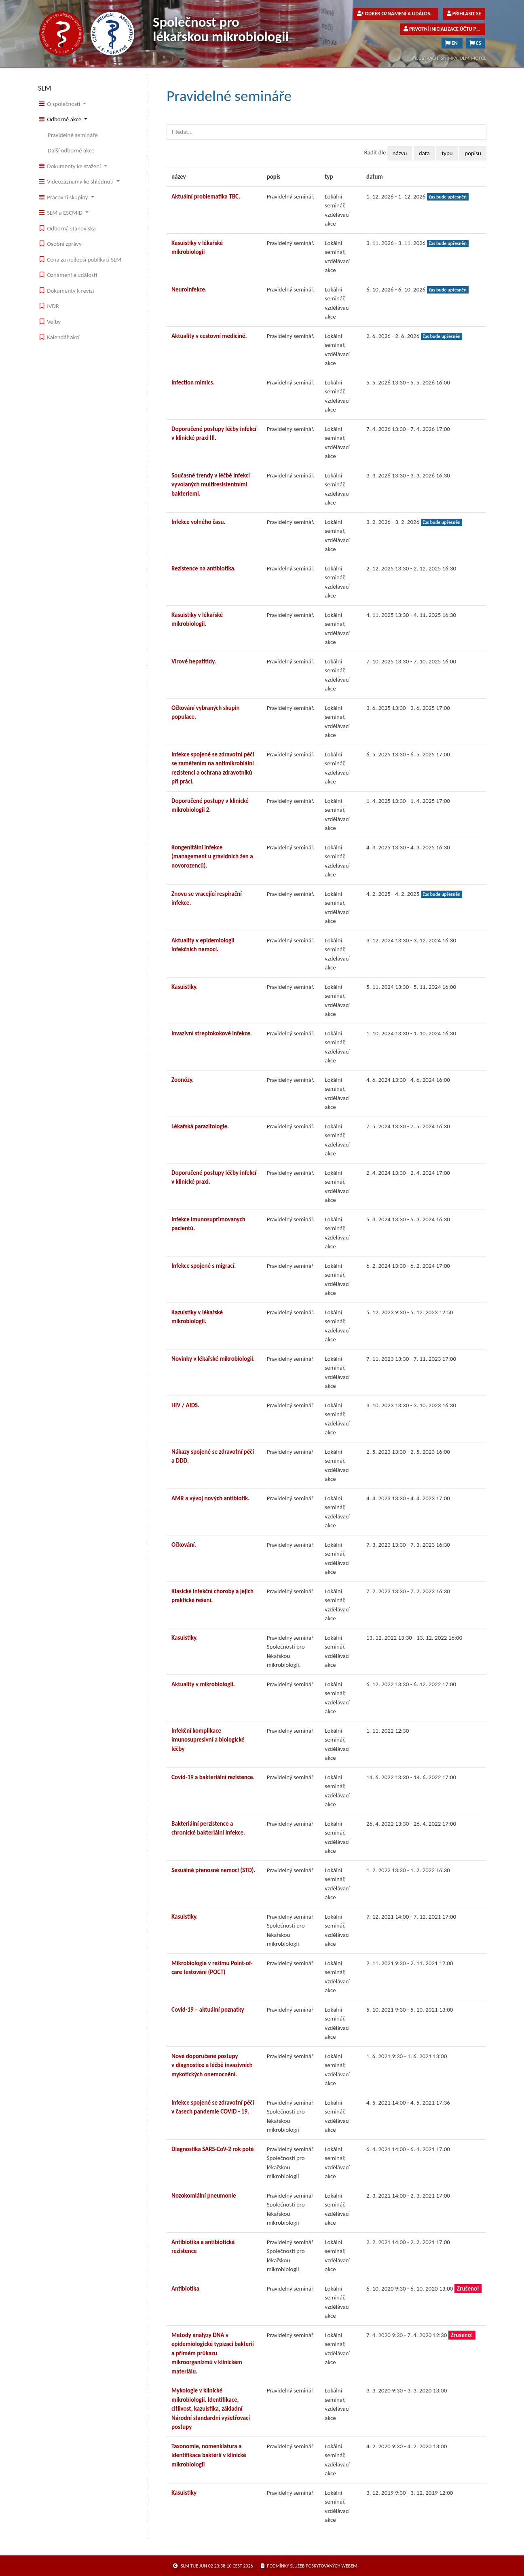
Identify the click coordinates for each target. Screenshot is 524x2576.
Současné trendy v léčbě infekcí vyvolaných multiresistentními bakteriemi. (210, 484)
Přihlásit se (464, 14)
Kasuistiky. (184, 986)
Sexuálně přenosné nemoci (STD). (213, 1870)
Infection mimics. (193, 382)
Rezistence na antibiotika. (203, 568)
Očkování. (183, 1544)
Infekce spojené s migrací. (203, 1265)
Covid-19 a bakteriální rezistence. (213, 1777)
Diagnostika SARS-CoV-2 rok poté (212, 2149)
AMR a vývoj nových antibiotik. (210, 1498)
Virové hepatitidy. (193, 661)
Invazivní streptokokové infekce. (211, 1033)
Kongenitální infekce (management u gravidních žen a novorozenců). (212, 856)
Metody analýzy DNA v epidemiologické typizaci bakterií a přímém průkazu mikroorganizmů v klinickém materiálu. (212, 2353)
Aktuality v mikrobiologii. (203, 1684)
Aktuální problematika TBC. (205, 196)
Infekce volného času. (198, 522)
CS (475, 43)
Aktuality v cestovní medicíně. (209, 336)
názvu (400, 153)
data (424, 153)
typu (447, 153)
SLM (44, 88)
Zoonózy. (182, 1079)
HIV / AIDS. (185, 1405)
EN (452, 43)
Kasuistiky (183, 2492)
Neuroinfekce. (189, 289)
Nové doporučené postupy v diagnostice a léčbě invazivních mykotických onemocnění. (212, 2065)
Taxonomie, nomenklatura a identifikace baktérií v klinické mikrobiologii (208, 2455)
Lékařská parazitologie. (200, 1126)
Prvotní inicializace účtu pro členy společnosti (444, 29)
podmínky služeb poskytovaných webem (309, 2566)
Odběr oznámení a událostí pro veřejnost (397, 14)
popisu (473, 153)
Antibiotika (185, 2288)
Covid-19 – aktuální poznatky (207, 2009)
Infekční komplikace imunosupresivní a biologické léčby (208, 1740)
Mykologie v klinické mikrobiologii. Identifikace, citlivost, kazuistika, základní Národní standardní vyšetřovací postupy (210, 2408)
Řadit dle (375, 152)
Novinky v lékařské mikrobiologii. (213, 1358)
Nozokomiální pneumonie (203, 2195)
